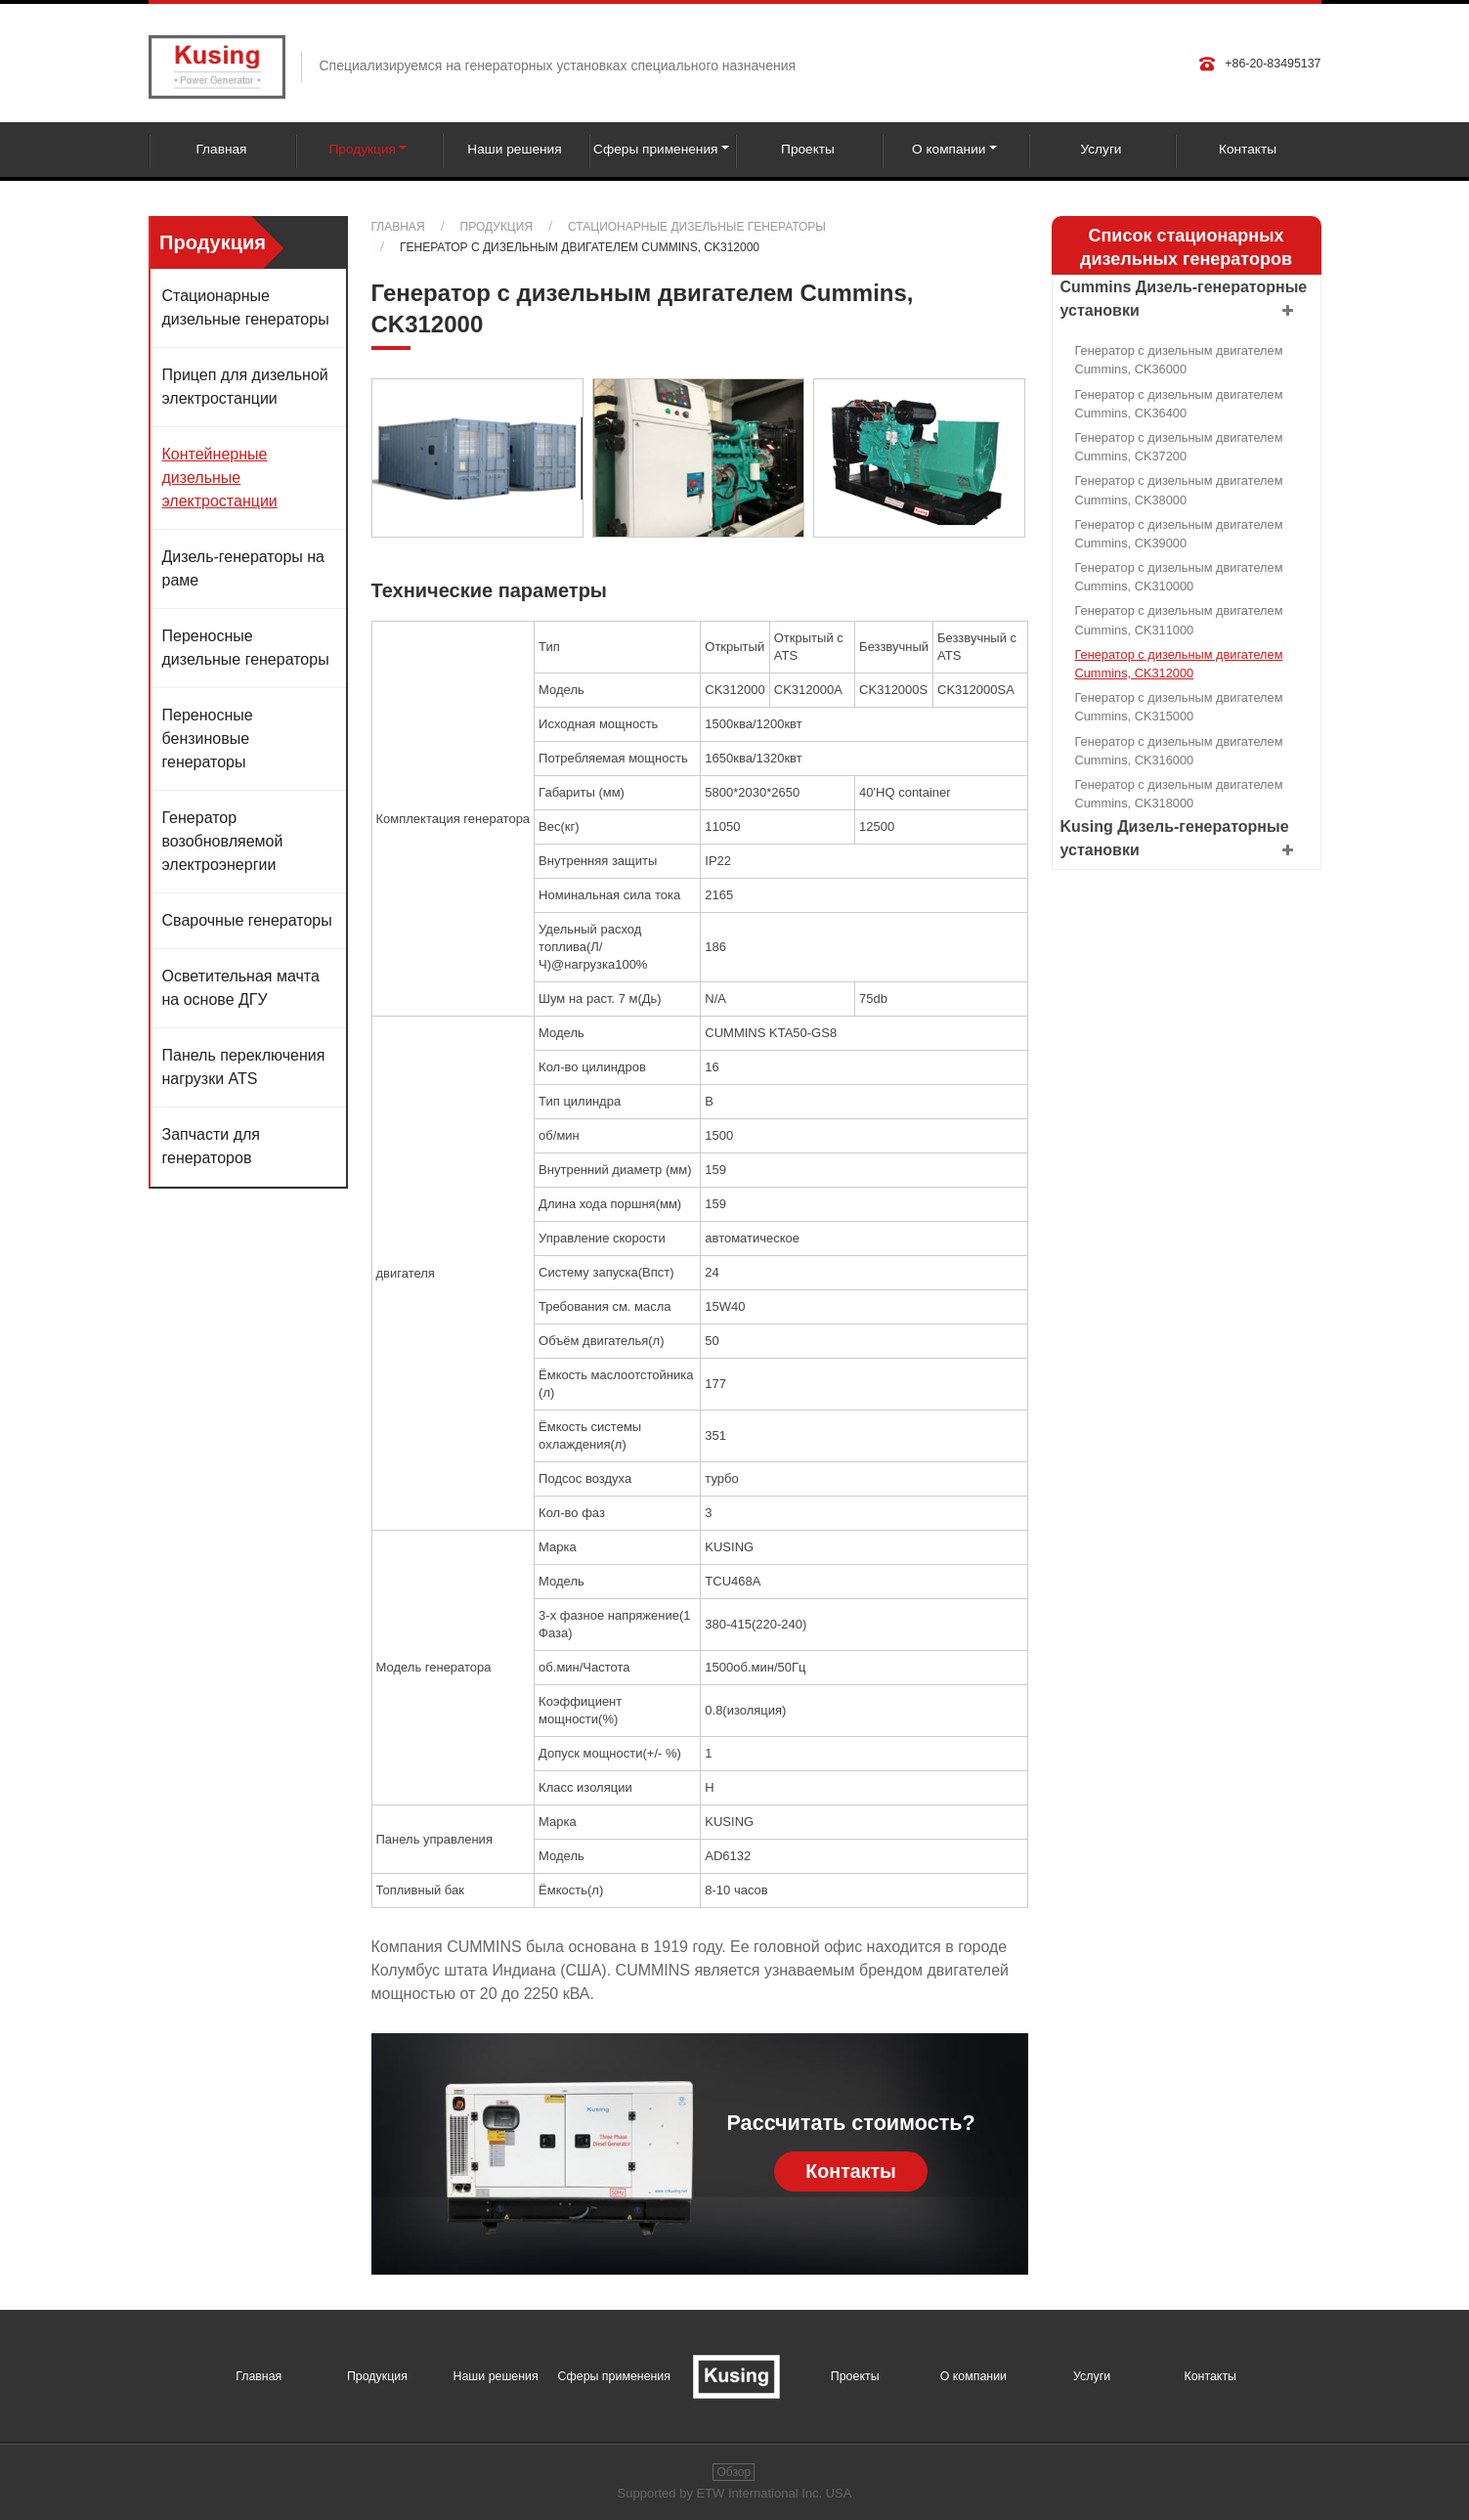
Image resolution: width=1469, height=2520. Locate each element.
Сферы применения (614, 2376)
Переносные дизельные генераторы (245, 648)
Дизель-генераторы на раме (243, 568)
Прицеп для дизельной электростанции (245, 387)
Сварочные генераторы (247, 920)
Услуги (1100, 149)
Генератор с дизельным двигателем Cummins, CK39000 (1179, 533)
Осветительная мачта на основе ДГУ (241, 988)
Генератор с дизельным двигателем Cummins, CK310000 (1179, 576)
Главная (220, 149)
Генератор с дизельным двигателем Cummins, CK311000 (1179, 619)
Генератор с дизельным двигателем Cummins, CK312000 (1179, 663)
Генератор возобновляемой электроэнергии (222, 841)
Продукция (496, 227)
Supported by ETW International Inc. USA (735, 2493)
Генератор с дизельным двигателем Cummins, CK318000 (1179, 793)
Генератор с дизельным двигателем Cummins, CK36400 (1179, 403)
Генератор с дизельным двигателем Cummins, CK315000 (1179, 706)
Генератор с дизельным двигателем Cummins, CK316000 (1179, 750)
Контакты (1247, 149)
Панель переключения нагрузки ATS (243, 1067)
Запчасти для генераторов (211, 1146)
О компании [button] (948, 149)
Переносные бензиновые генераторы (207, 738)
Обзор (733, 2472)
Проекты (808, 149)
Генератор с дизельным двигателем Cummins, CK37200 (1179, 446)
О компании (973, 2376)
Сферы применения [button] (655, 149)
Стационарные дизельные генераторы (697, 227)
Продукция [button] (362, 149)
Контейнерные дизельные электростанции (220, 477)
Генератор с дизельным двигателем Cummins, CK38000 (1179, 489)
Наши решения (514, 149)
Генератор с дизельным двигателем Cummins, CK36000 (1179, 359)
